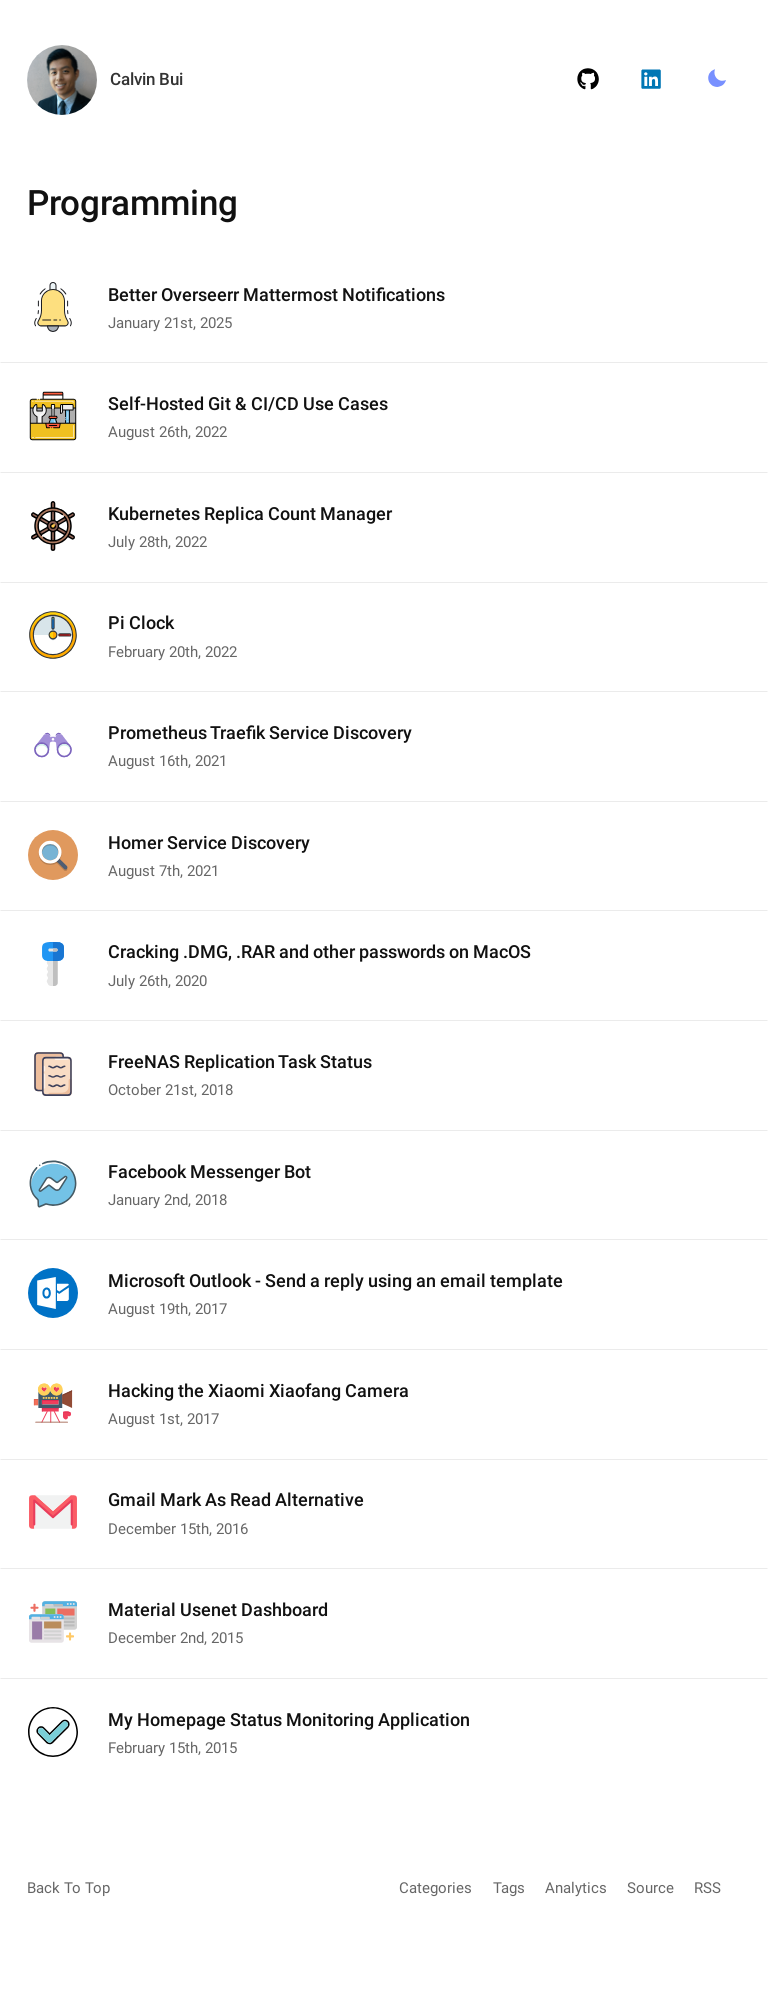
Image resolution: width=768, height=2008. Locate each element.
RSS (707, 1888)
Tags (509, 1888)
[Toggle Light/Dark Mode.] (716, 80)
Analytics (576, 1888)
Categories (435, 1888)
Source (650, 1888)
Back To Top (68, 1888)
